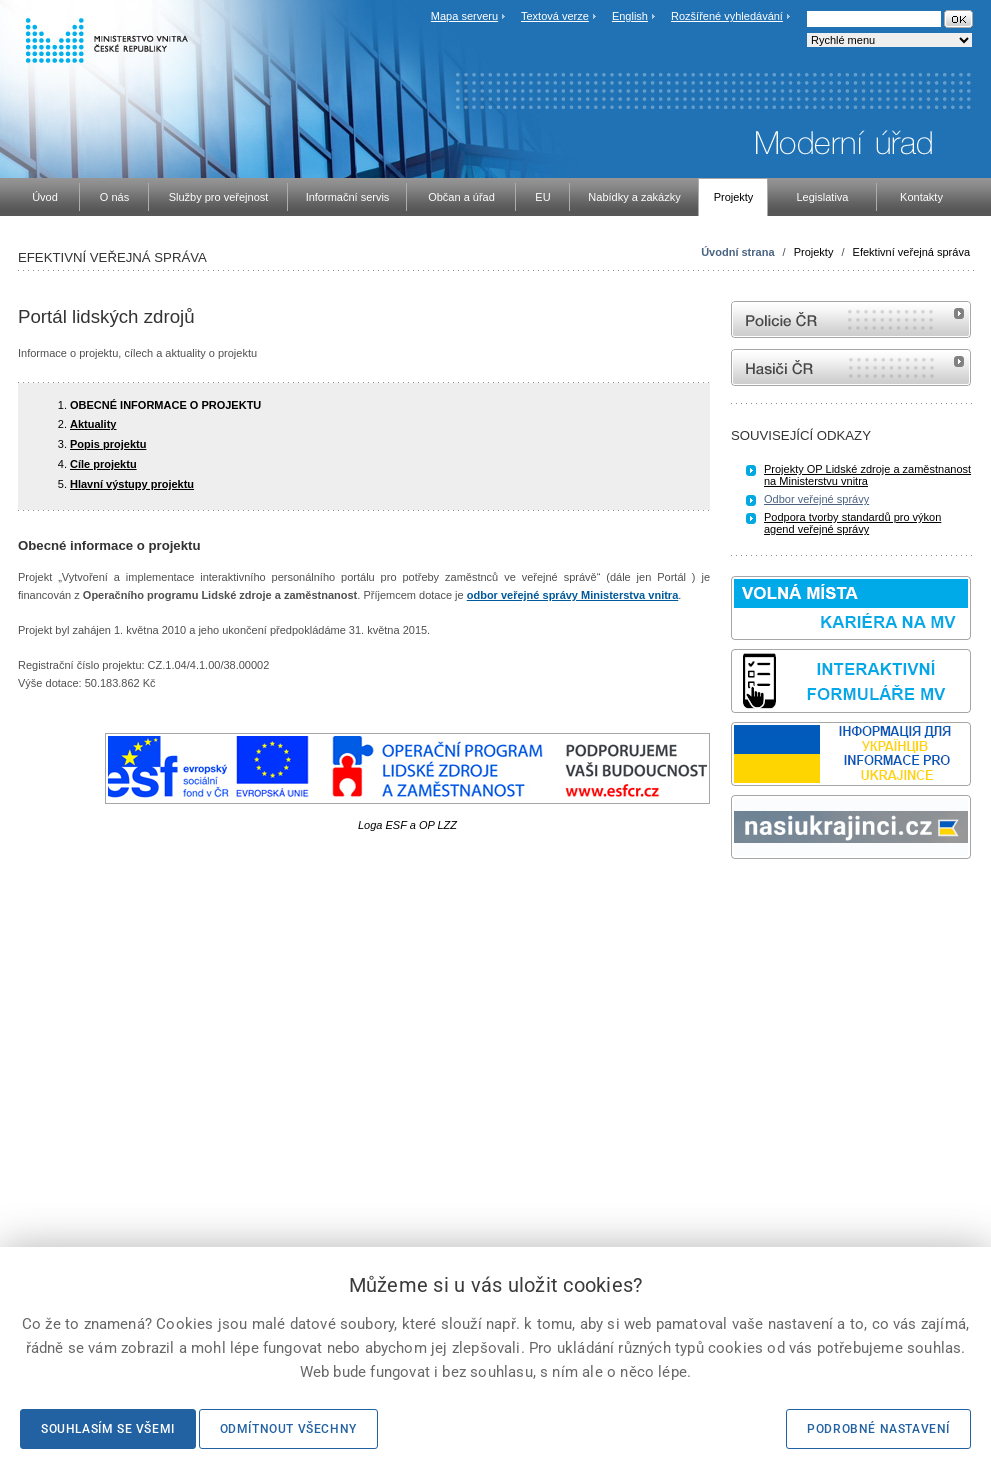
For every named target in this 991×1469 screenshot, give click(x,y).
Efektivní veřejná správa (911, 252)
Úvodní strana (737, 252)
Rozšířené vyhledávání (727, 16)
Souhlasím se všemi (108, 1429)
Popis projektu (108, 444)
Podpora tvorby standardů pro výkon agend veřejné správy (852, 523)
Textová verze (555, 16)
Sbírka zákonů (734, 896)
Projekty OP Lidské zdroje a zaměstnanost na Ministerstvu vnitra (867, 475)
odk (741, 896)
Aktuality (93, 424)
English (630, 16)
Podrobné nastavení (878, 1429)
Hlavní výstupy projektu (132, 484)
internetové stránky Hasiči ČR (851, 367)
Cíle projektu (103, 464)
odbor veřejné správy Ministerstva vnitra (573, 595)
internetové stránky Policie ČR (851, 319)
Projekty (814, 252)
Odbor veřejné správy (816, 499)
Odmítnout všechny (288, 1429)
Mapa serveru (464, 16)
